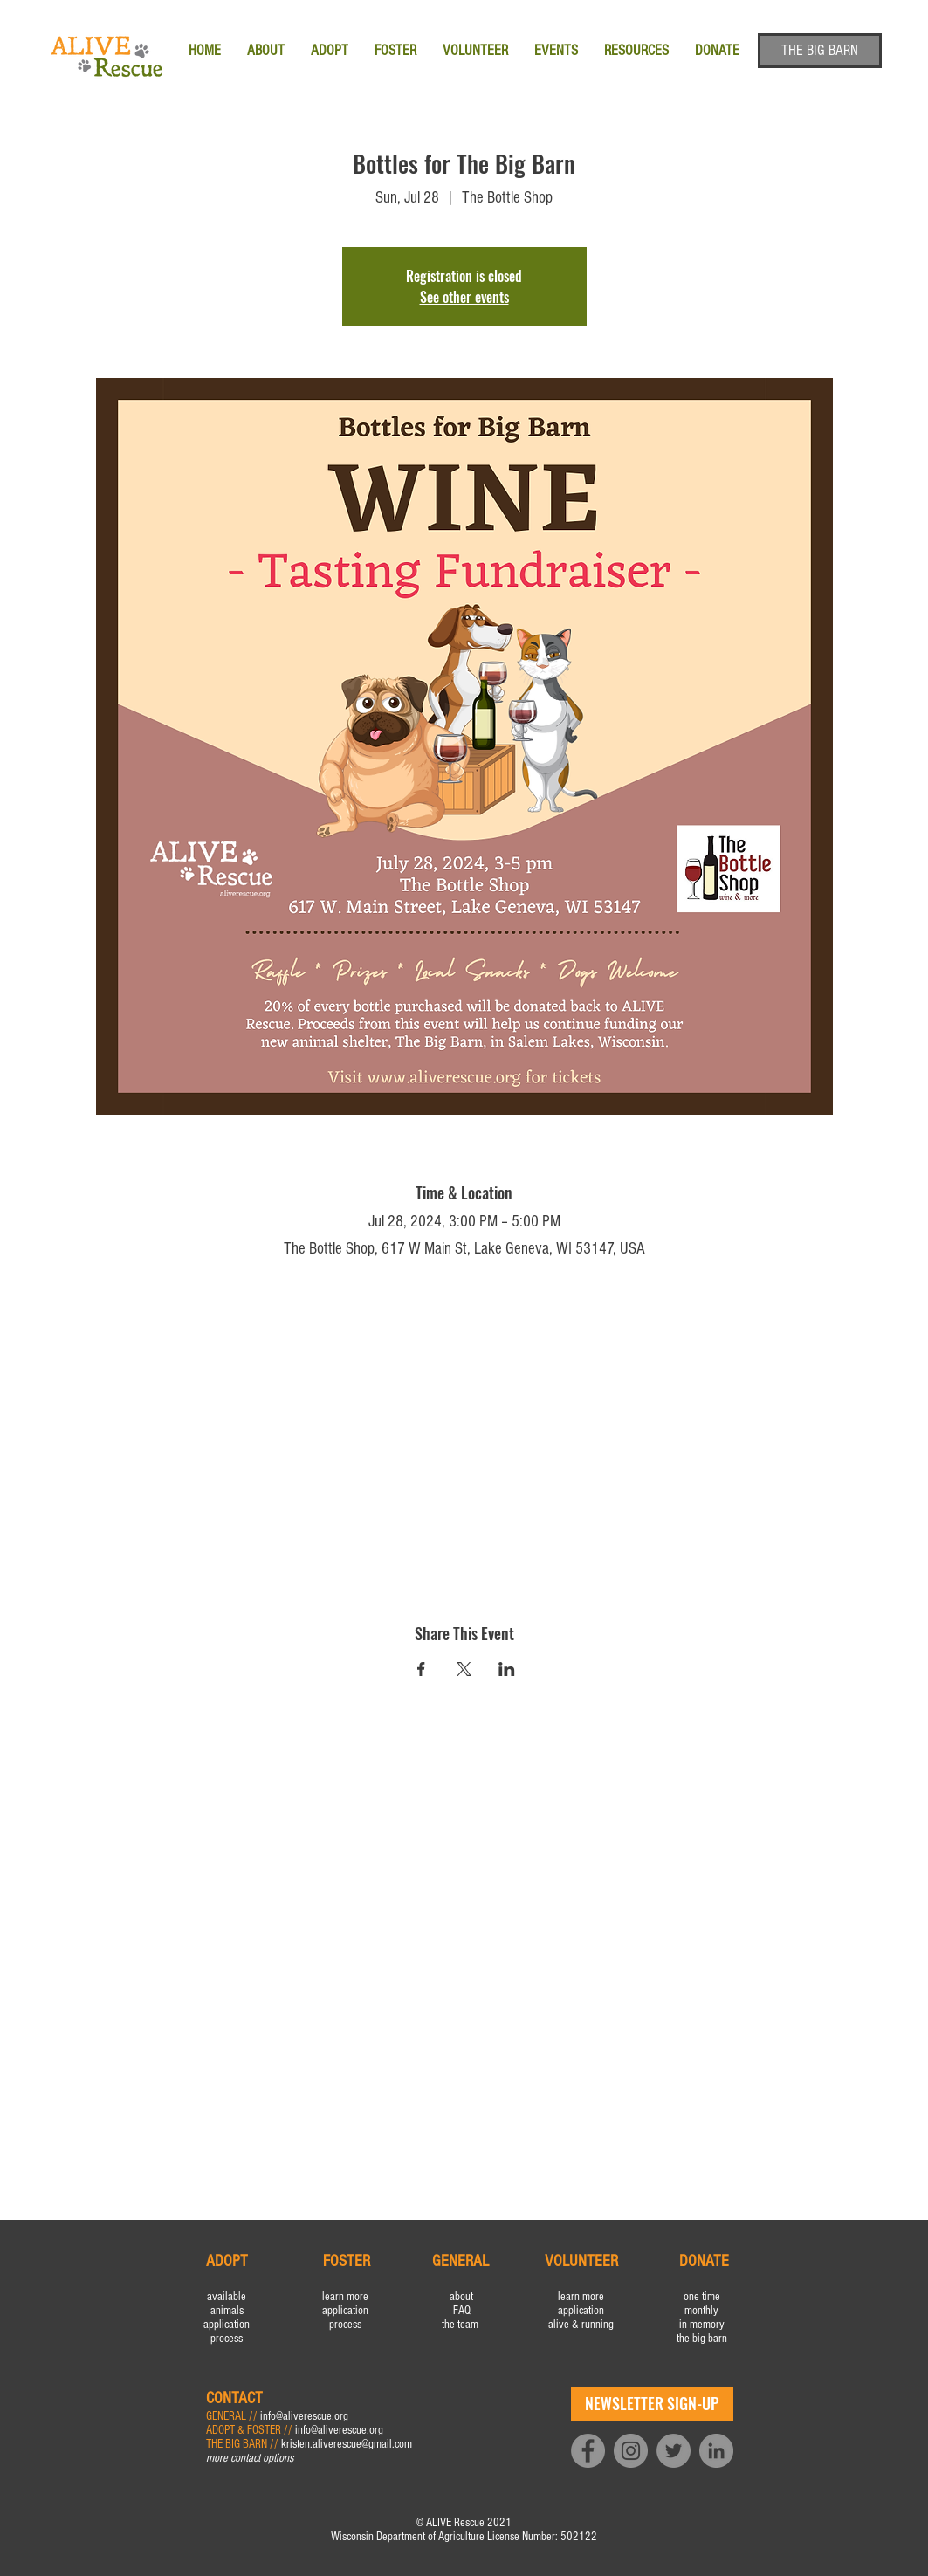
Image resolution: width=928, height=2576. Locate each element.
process (226, 2339)
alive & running (581, 2325)
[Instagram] (631, 2451)
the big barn (702, 2339)
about (461, 2297)
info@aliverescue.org (304, 2416)
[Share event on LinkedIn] (506, 1669)
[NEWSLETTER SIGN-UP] (652, 2404)
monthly (701, 2311)
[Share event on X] (464, 1669)
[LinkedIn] (716, 2451)
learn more (345, 2297)
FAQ (462, 2311)
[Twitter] (673, 2451)
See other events (464, 296)
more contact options (249, 2458)
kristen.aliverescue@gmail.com (346, 2444)
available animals (226, 2304)
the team (461, 2325)
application (226, 2325)
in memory (702, 2325)
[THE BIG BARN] (820, 50)
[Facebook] (588, 2451)
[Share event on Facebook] (421, 1669)
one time (702, 2297)
